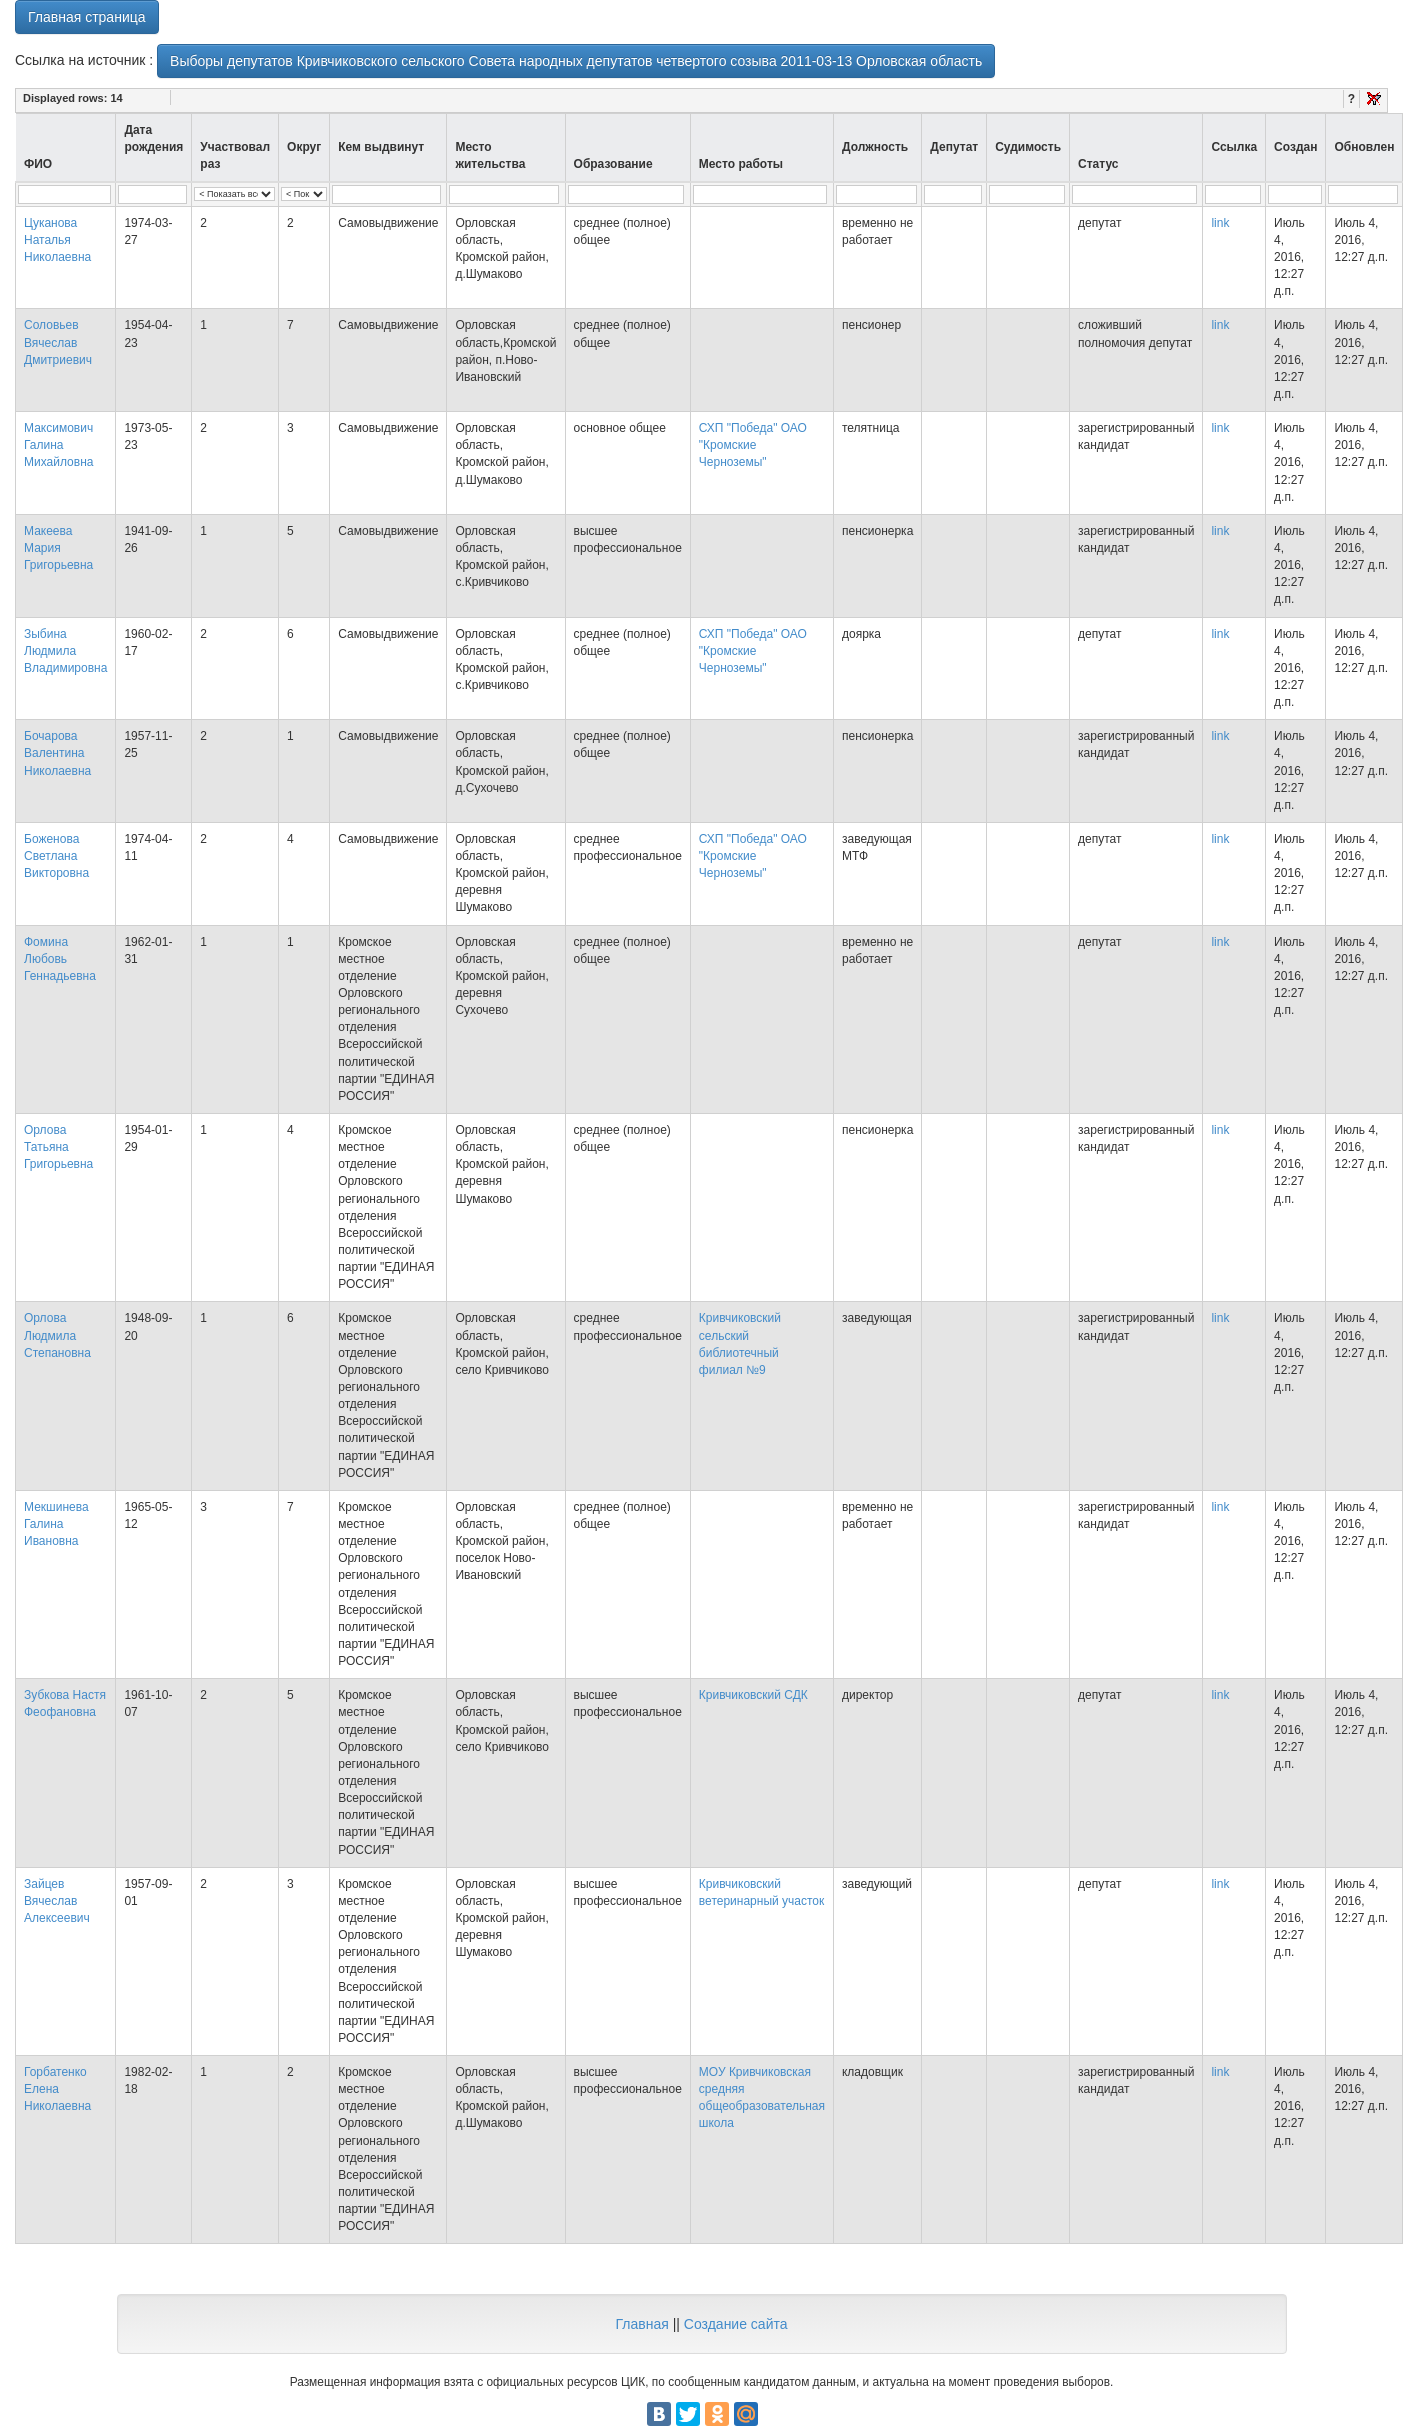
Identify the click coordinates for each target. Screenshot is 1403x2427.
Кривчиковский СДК (753, 1695)
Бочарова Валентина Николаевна (57, 753)
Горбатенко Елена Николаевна (57, 2089)
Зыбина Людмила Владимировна (65, 651)
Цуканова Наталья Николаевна (57, 240)
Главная (641, 2324)
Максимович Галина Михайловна (58, 445)
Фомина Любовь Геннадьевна (60, 959)
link (1220, 223)
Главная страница (87, 17)
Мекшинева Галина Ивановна (56, 1524)
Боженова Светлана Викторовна (56, 856)
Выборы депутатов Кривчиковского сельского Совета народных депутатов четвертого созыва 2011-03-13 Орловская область (576, 61)
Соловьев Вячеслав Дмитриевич (58, 342)
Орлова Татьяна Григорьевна (58, 1147)
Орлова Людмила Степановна (57, 1335)
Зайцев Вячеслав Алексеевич (57, 1901)
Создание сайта (736, 2324)
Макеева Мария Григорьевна (58, 548)
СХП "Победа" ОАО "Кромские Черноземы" (753, 445)
